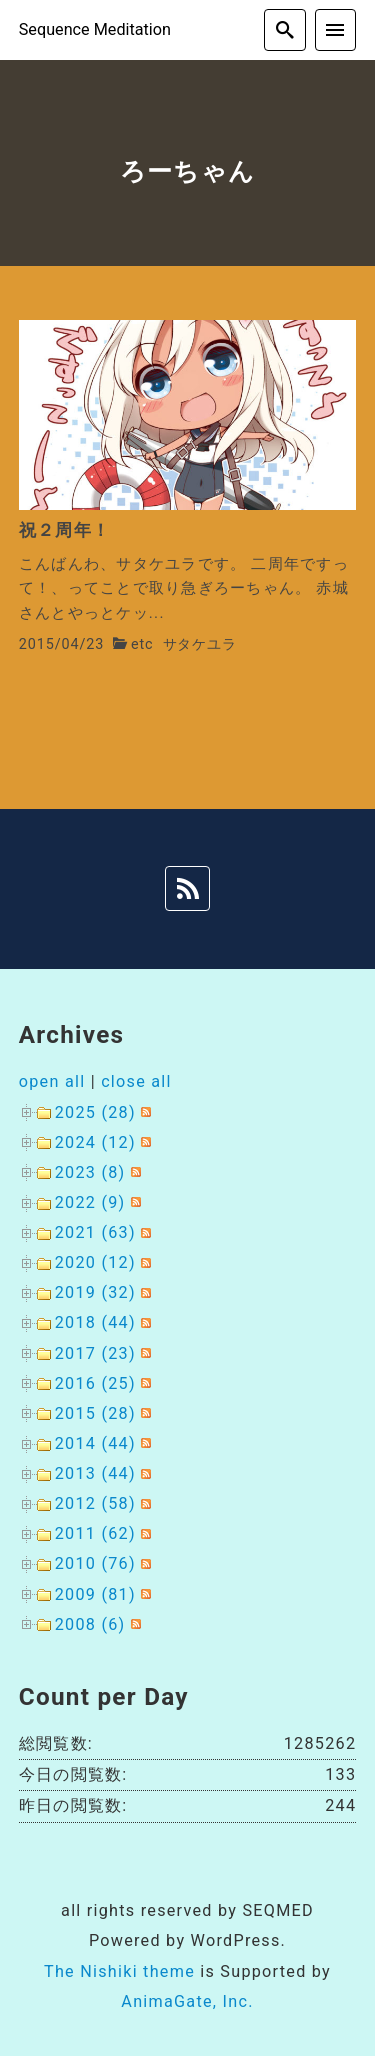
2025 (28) (95, 1112)
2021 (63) (95, 1232)
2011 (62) (95, 1533)
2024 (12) (95, 1142)
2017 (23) (95, 1353)
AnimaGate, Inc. (187, 2001)
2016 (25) (95, 1383)
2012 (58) (95, 1503)
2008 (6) (90, 1624)
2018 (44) (95, 1322)
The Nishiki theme (119, 1971)
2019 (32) (95, 1292)
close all (136, 1081)
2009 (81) (95, 1594)
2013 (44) (95, 1473)
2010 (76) (95, 1563)
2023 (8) (90, 1172)
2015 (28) (95, 1413)
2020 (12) (95, 1262)
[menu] (336, 30)
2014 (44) (95, 1443)
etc (142, 644)
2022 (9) (90, 1202)
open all (52, 1081)
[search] (285, 30)
